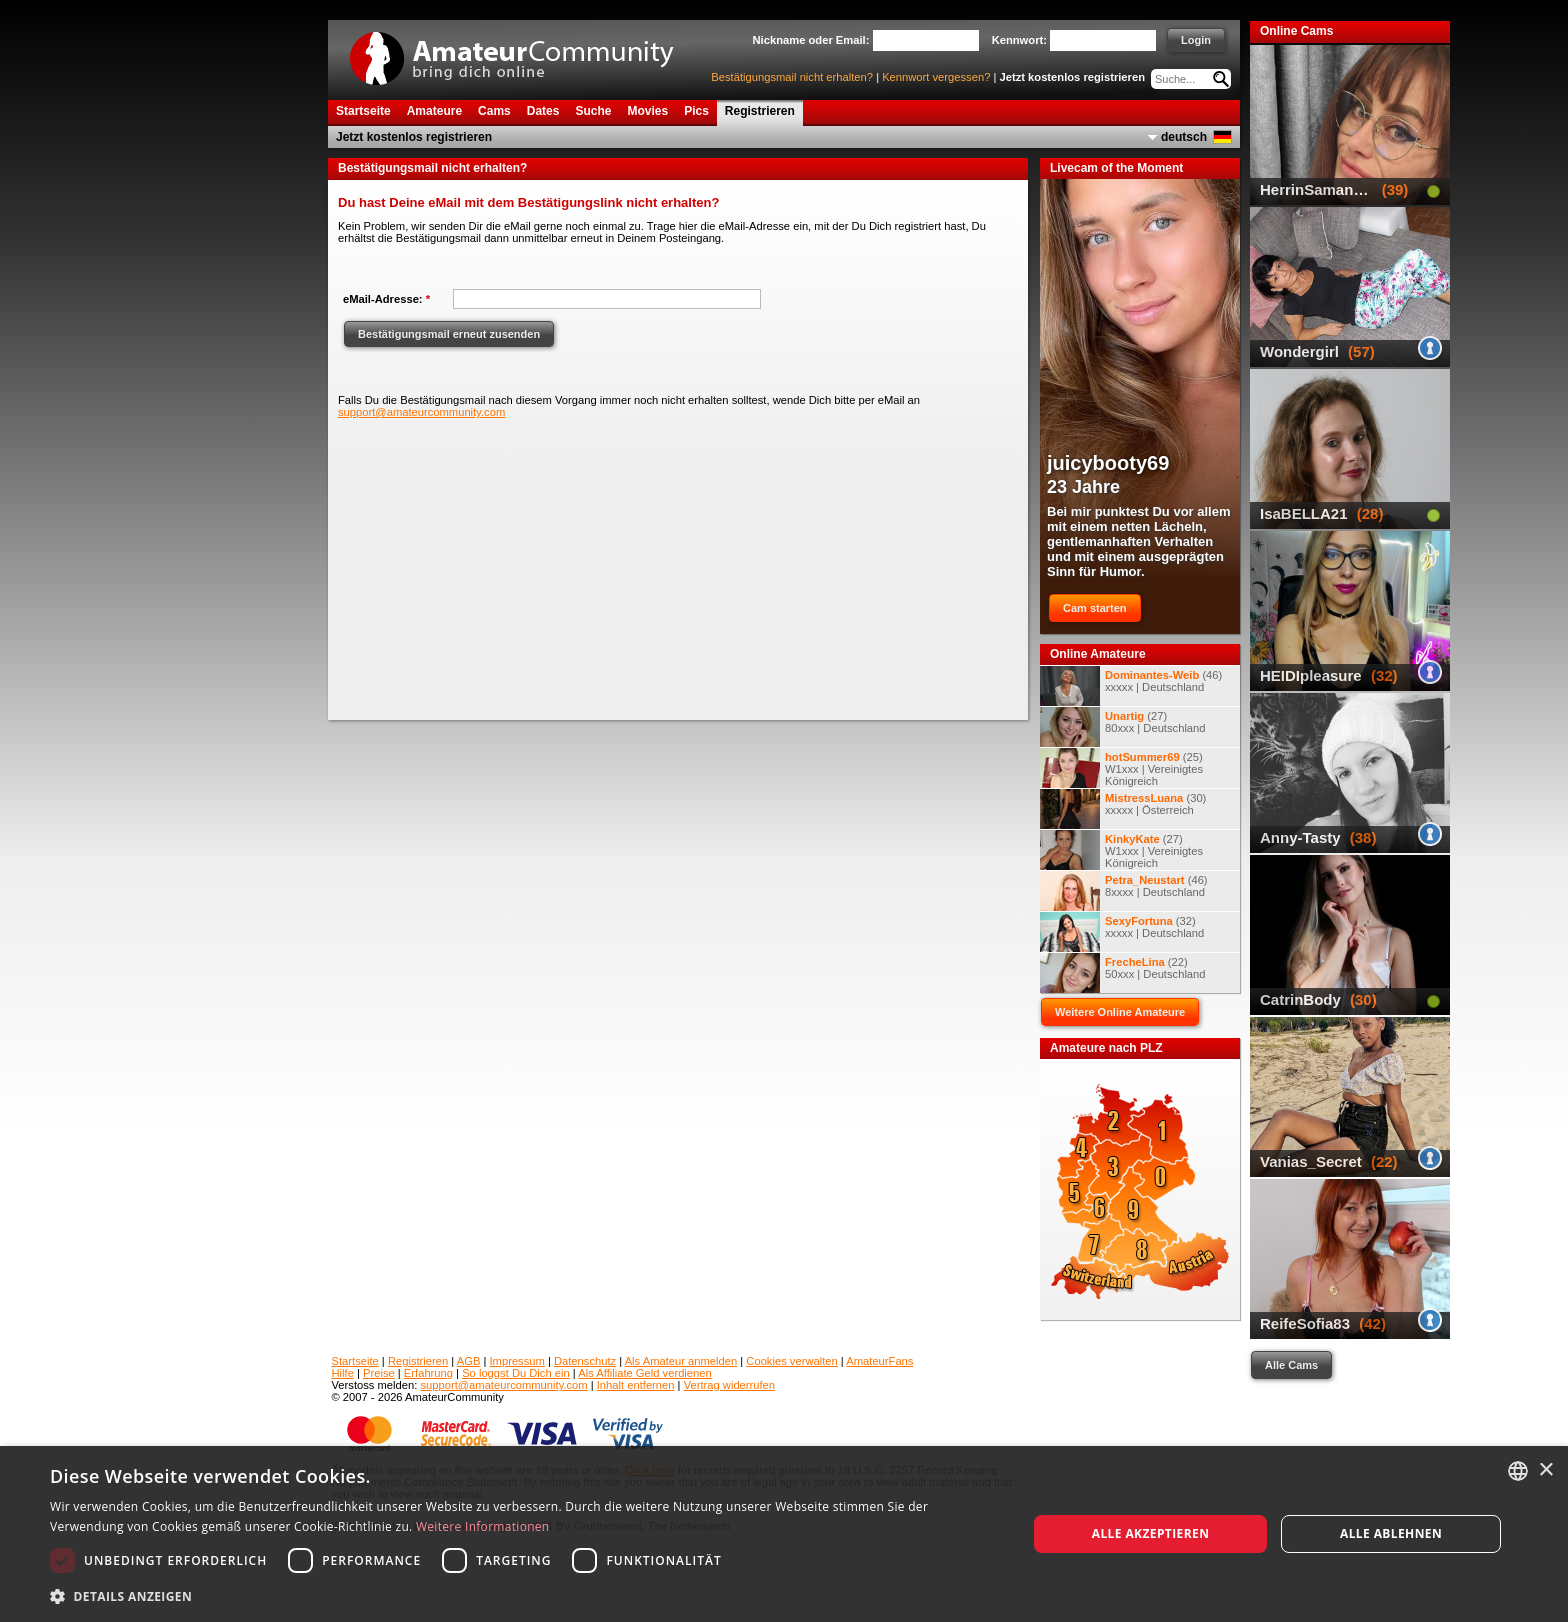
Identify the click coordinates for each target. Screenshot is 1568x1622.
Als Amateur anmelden (681, 1361)
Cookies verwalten (791, 1361)
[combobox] (1518, 1471)
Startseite (355, 1361)
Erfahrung (428, 1373)
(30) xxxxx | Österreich (1123, 809)
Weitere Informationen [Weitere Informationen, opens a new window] (483, 1526)
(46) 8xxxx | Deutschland (1124, 891)
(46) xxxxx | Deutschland (1131, 686)
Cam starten (1095, 608)
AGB (469, 1361)
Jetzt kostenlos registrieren (1073, 77)
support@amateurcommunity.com (421, 412)
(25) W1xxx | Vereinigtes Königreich (1121, 768)
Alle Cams (1291, 1365)
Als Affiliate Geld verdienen (645, 1373)
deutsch (1184, 137)
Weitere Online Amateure (1120, 1012)
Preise (379, 1373)
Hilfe (343, 1373)
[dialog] (784, 1534)
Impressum (517, 1361)
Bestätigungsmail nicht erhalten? (792, 77)
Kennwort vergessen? (936, 77)
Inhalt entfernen (636, 1385)
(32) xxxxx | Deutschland (1122, 932)
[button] (524, 1595)
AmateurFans (879, 1361)
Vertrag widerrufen (729, 1385)
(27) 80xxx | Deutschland (1123, 727)
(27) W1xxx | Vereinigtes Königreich (1121, 850)
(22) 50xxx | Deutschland (1123, 973)
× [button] (1545, 1470)
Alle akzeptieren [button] (1151, 1533)
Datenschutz (585, 1361)
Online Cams (1296, 31)
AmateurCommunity (523, 51)
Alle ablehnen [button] (1391, 1533)
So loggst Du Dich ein (516, 1373)
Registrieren (418, 1361)
